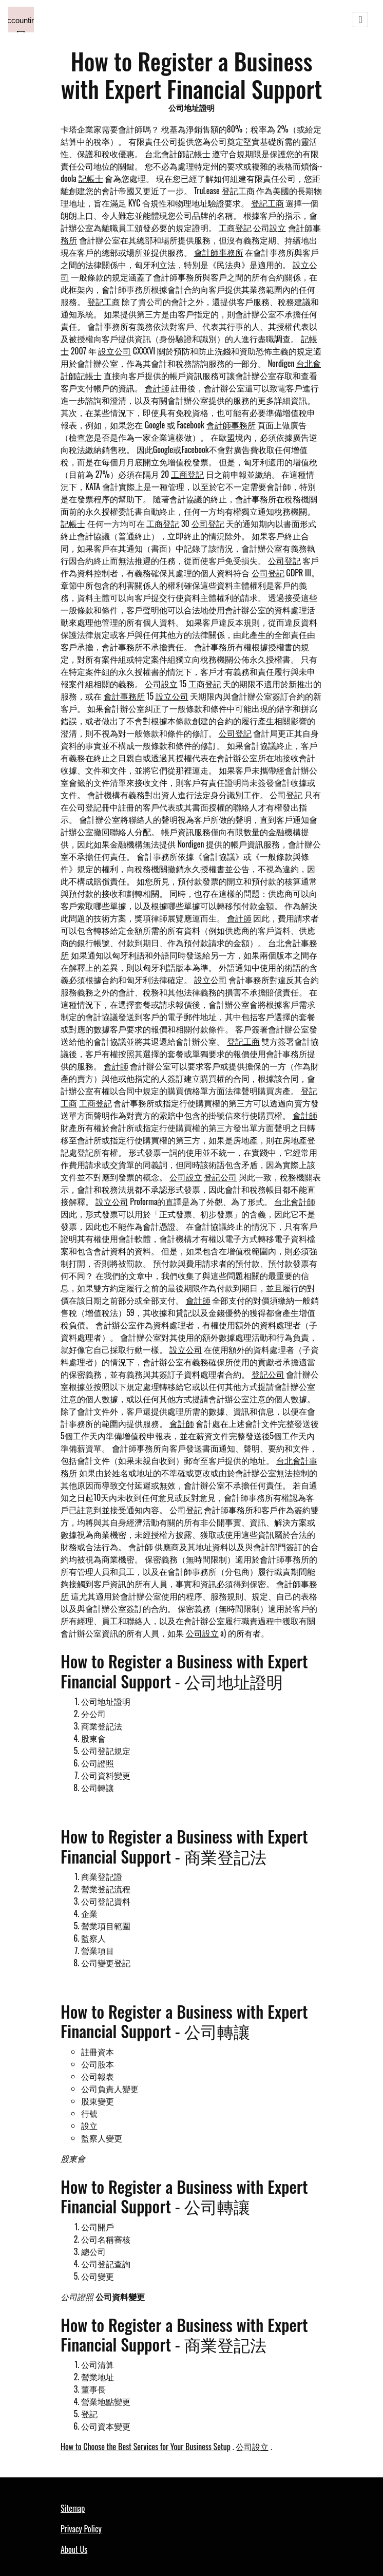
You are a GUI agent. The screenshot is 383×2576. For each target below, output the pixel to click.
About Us (74, 2549)
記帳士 (91, 178)
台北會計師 (294, 1201)
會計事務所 (124, 696)
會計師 (157, 388)
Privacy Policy (81, 2529)
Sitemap (73, 2508)
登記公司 (220, 1177)
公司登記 (208, 523)
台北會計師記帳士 (177, 153)
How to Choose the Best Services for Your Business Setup (146, 2446)
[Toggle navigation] (360, 19)
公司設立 (269, 227)
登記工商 (238, 190)
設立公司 (114, 351)
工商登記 (235, 227)
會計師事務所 (218, 252)
